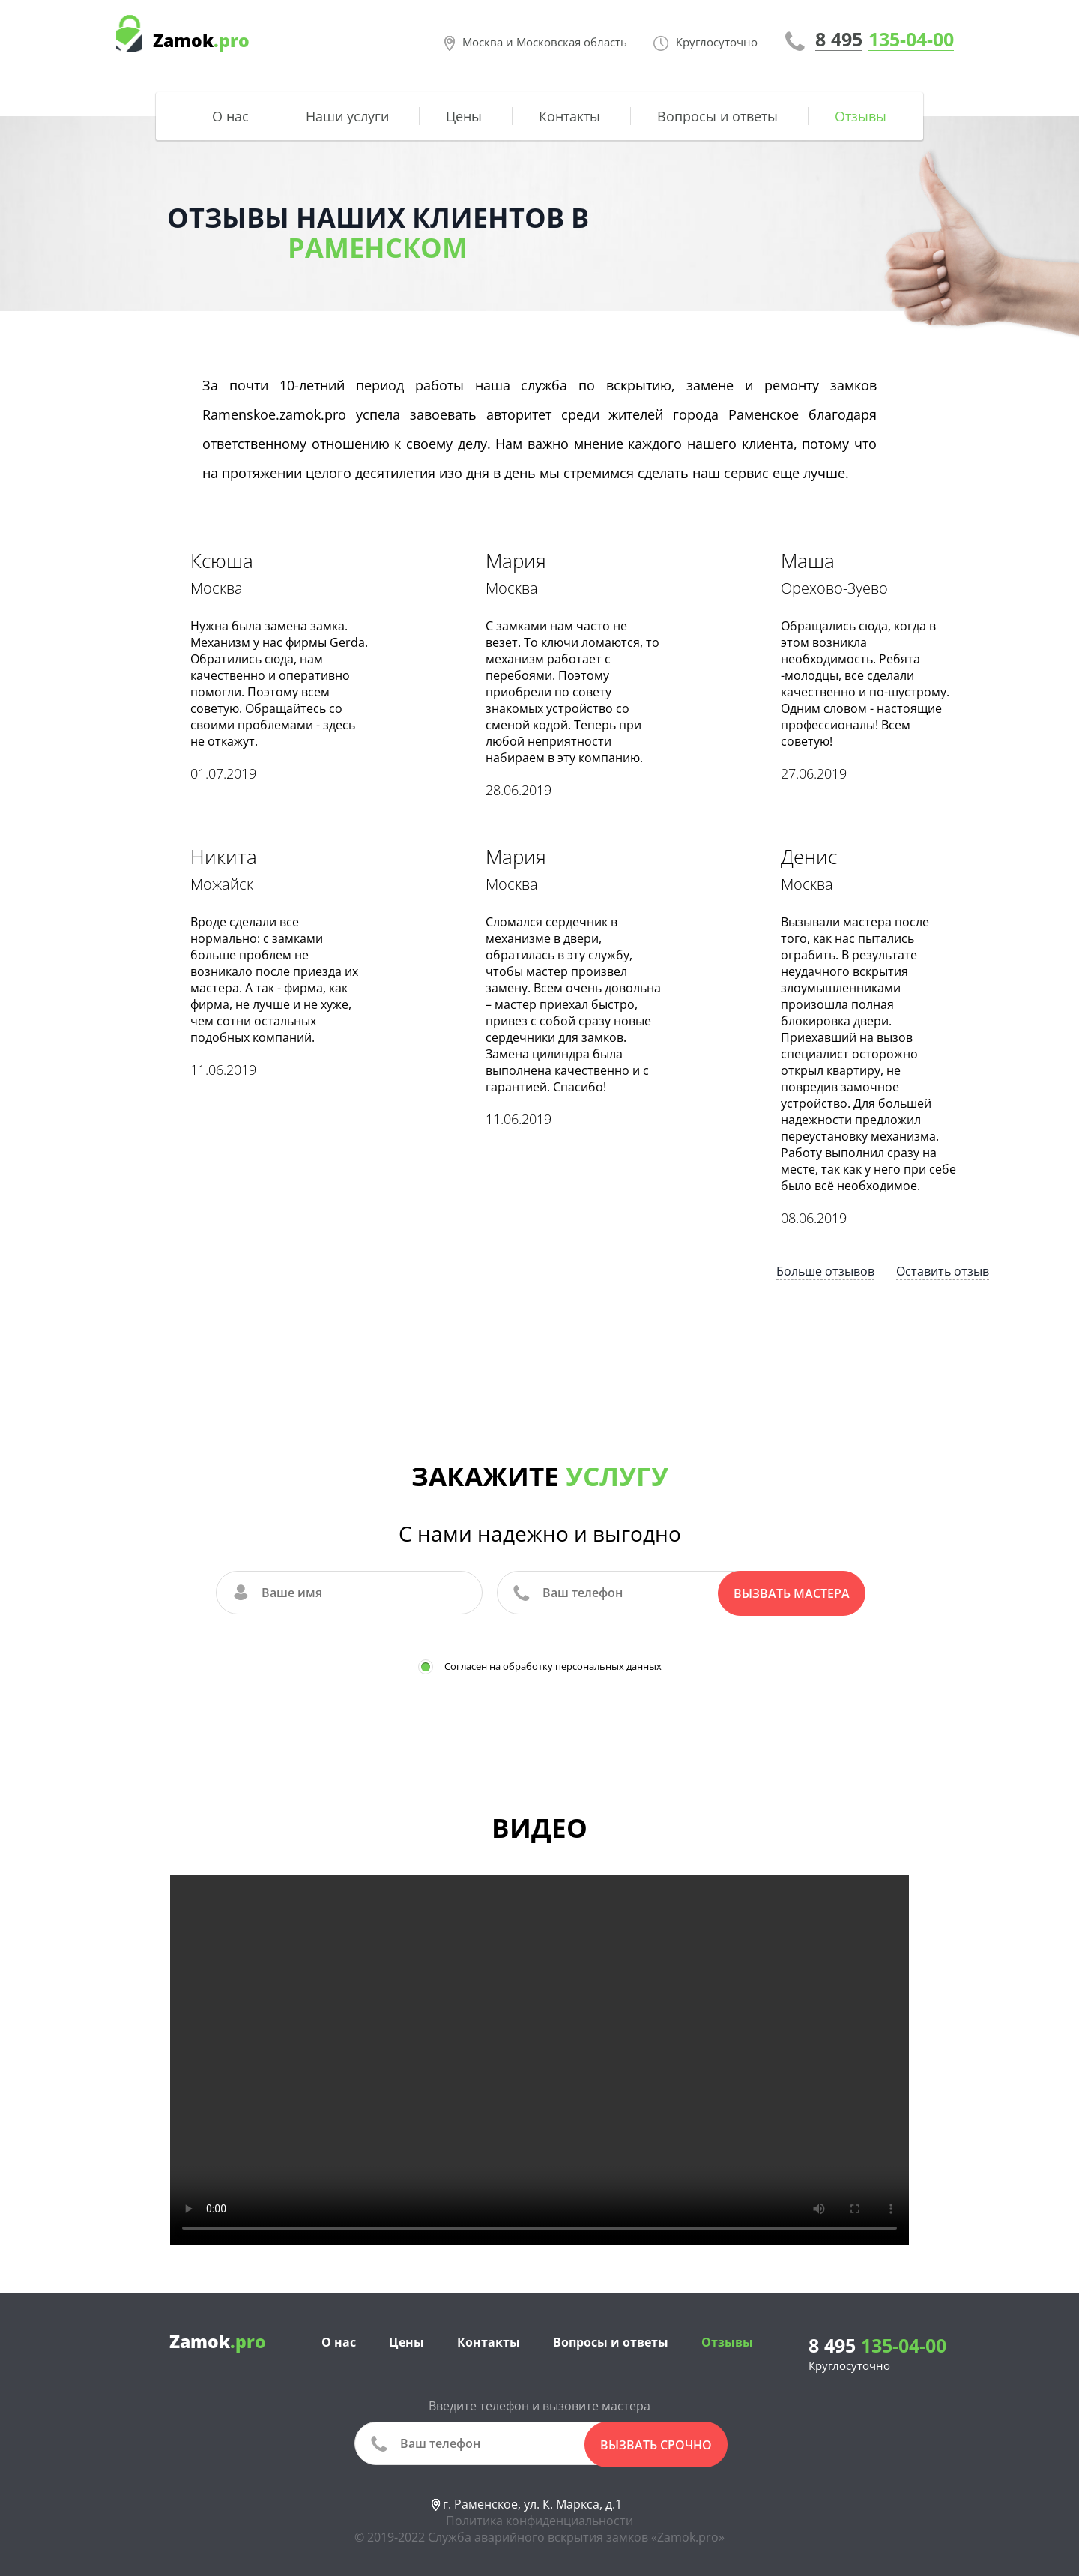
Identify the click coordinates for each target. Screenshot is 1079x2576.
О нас (230, 116)
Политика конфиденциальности (539, 2517)
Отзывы (860, 116)
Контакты (569, 116)
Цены (464, 116)
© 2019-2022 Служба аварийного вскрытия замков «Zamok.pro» (539, 2533)
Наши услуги (347, 116)
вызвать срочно (656, 2442)
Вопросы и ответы (717, 116)
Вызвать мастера (792, 1592)
